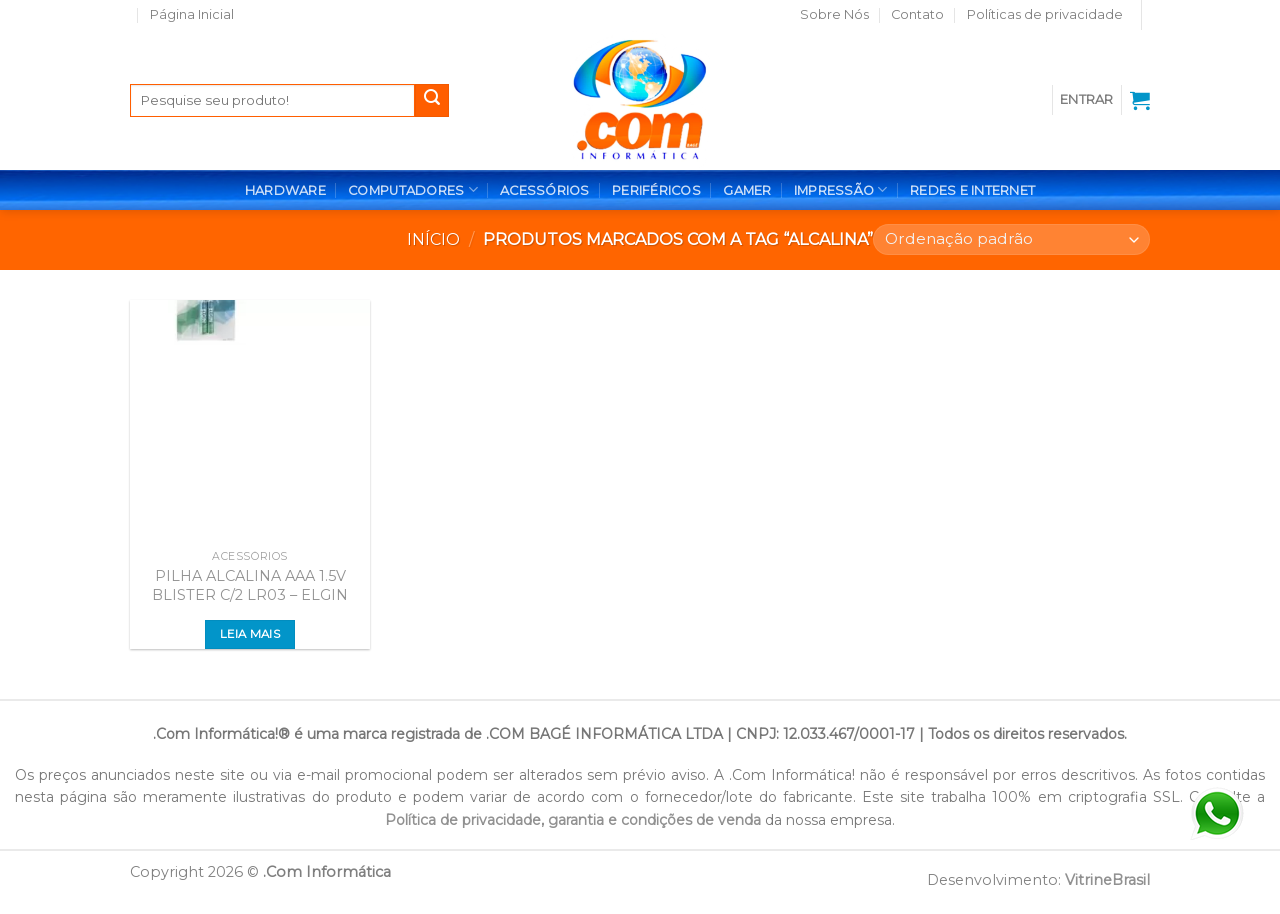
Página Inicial (192, 14)
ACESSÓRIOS (545, 190)
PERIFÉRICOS (656, 190)
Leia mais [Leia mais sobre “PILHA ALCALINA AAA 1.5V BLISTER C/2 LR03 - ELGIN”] (250, 634)
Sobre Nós (834, 14)
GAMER (747, 190)
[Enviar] (432, 101)
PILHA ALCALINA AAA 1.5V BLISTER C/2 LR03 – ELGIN (250, 585)
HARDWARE (285, 190)
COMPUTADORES (413, 189)
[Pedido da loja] (1011, 239)
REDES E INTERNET (972, 190)
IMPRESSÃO (841, 189)
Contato (917, 14)
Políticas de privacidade (1045, 14)
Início (433, 239)
